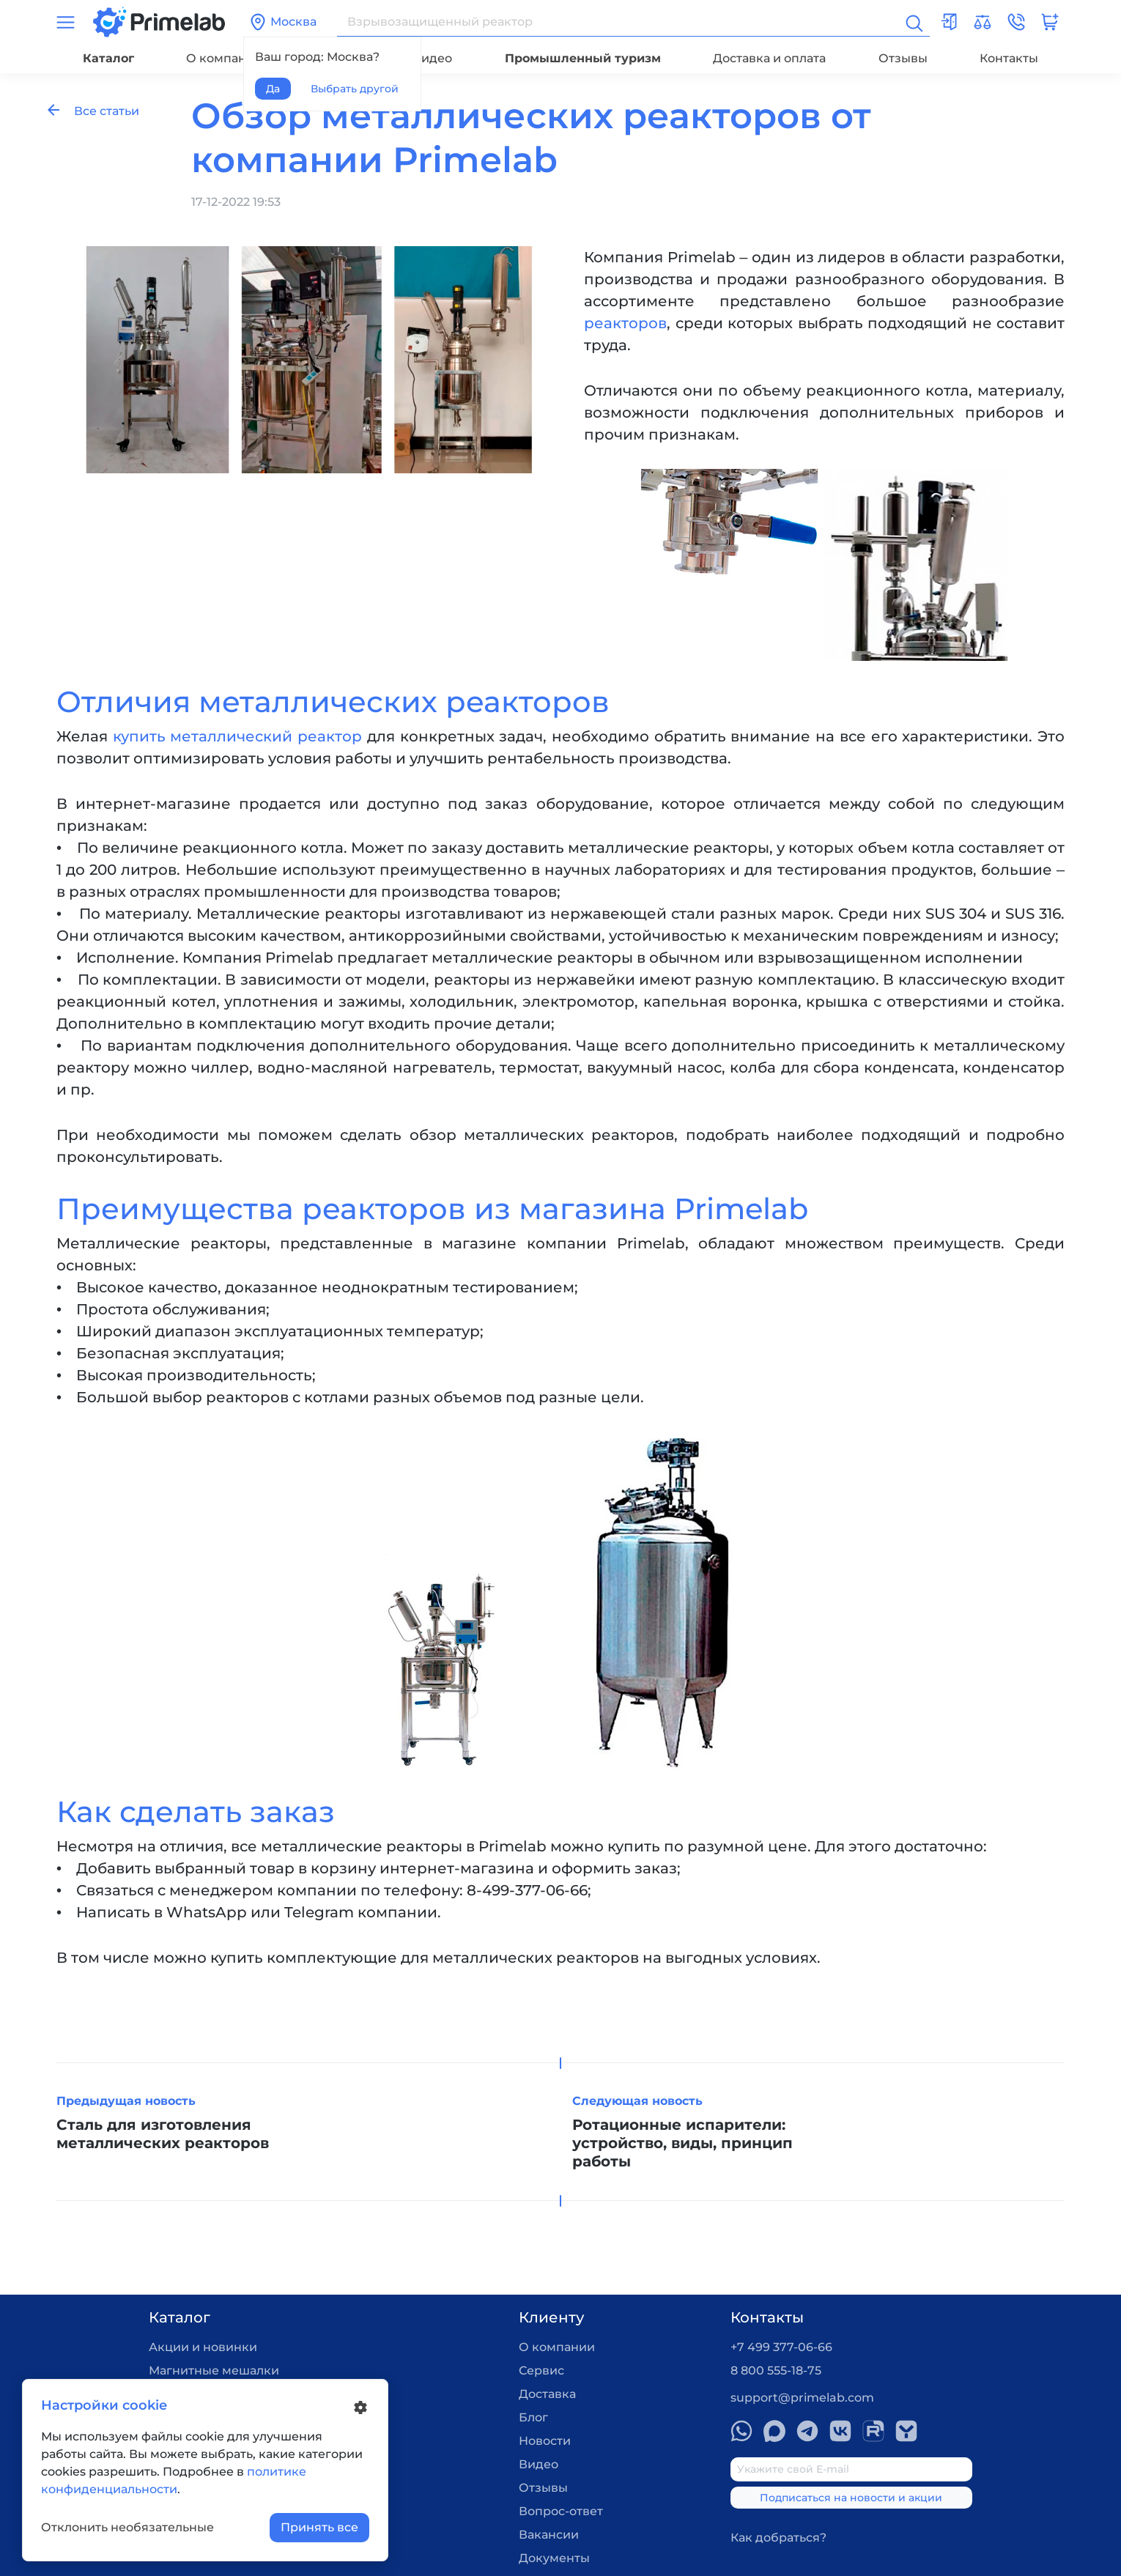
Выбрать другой (355, 88)
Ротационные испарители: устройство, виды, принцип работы (682, 2143)
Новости (545, 2441)
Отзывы (903, 58)
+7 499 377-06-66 (781, 2347)
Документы (554, 2558)
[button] (1016, 22)
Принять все (319, 2527)
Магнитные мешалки (214, 2370)
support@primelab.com (802, 2398)
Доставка (547, 2394)
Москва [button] (283, 22)
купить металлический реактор (237, 736)
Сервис (541, 2370)
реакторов (625, 323)
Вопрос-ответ (561, 2511)
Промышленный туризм (583, 58)
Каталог (108, 58)
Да (273, 88)
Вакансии (549, 2535)
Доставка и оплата (769, 58)
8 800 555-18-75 (775, 2370)
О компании (224, 58)
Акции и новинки (203, 2347)
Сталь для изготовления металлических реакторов (162, 2134)
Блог (533, 2417)
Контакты (1009, 58)
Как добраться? (778, 2537)
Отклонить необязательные (127, 2527)
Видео (432, 58)
